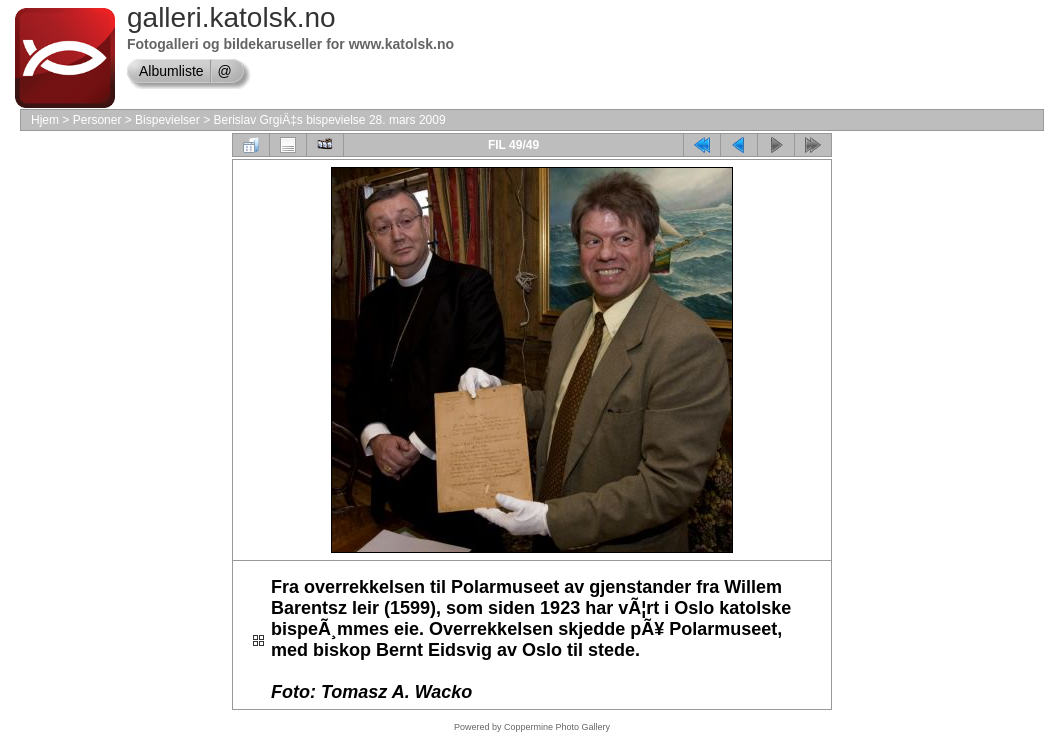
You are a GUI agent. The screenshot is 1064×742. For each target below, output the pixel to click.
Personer (97, 120)
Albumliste (171, 71)
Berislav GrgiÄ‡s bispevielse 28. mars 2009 (329, 120)
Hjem (45, 120)
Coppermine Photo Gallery (557, 727)
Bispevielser (167, 120)
